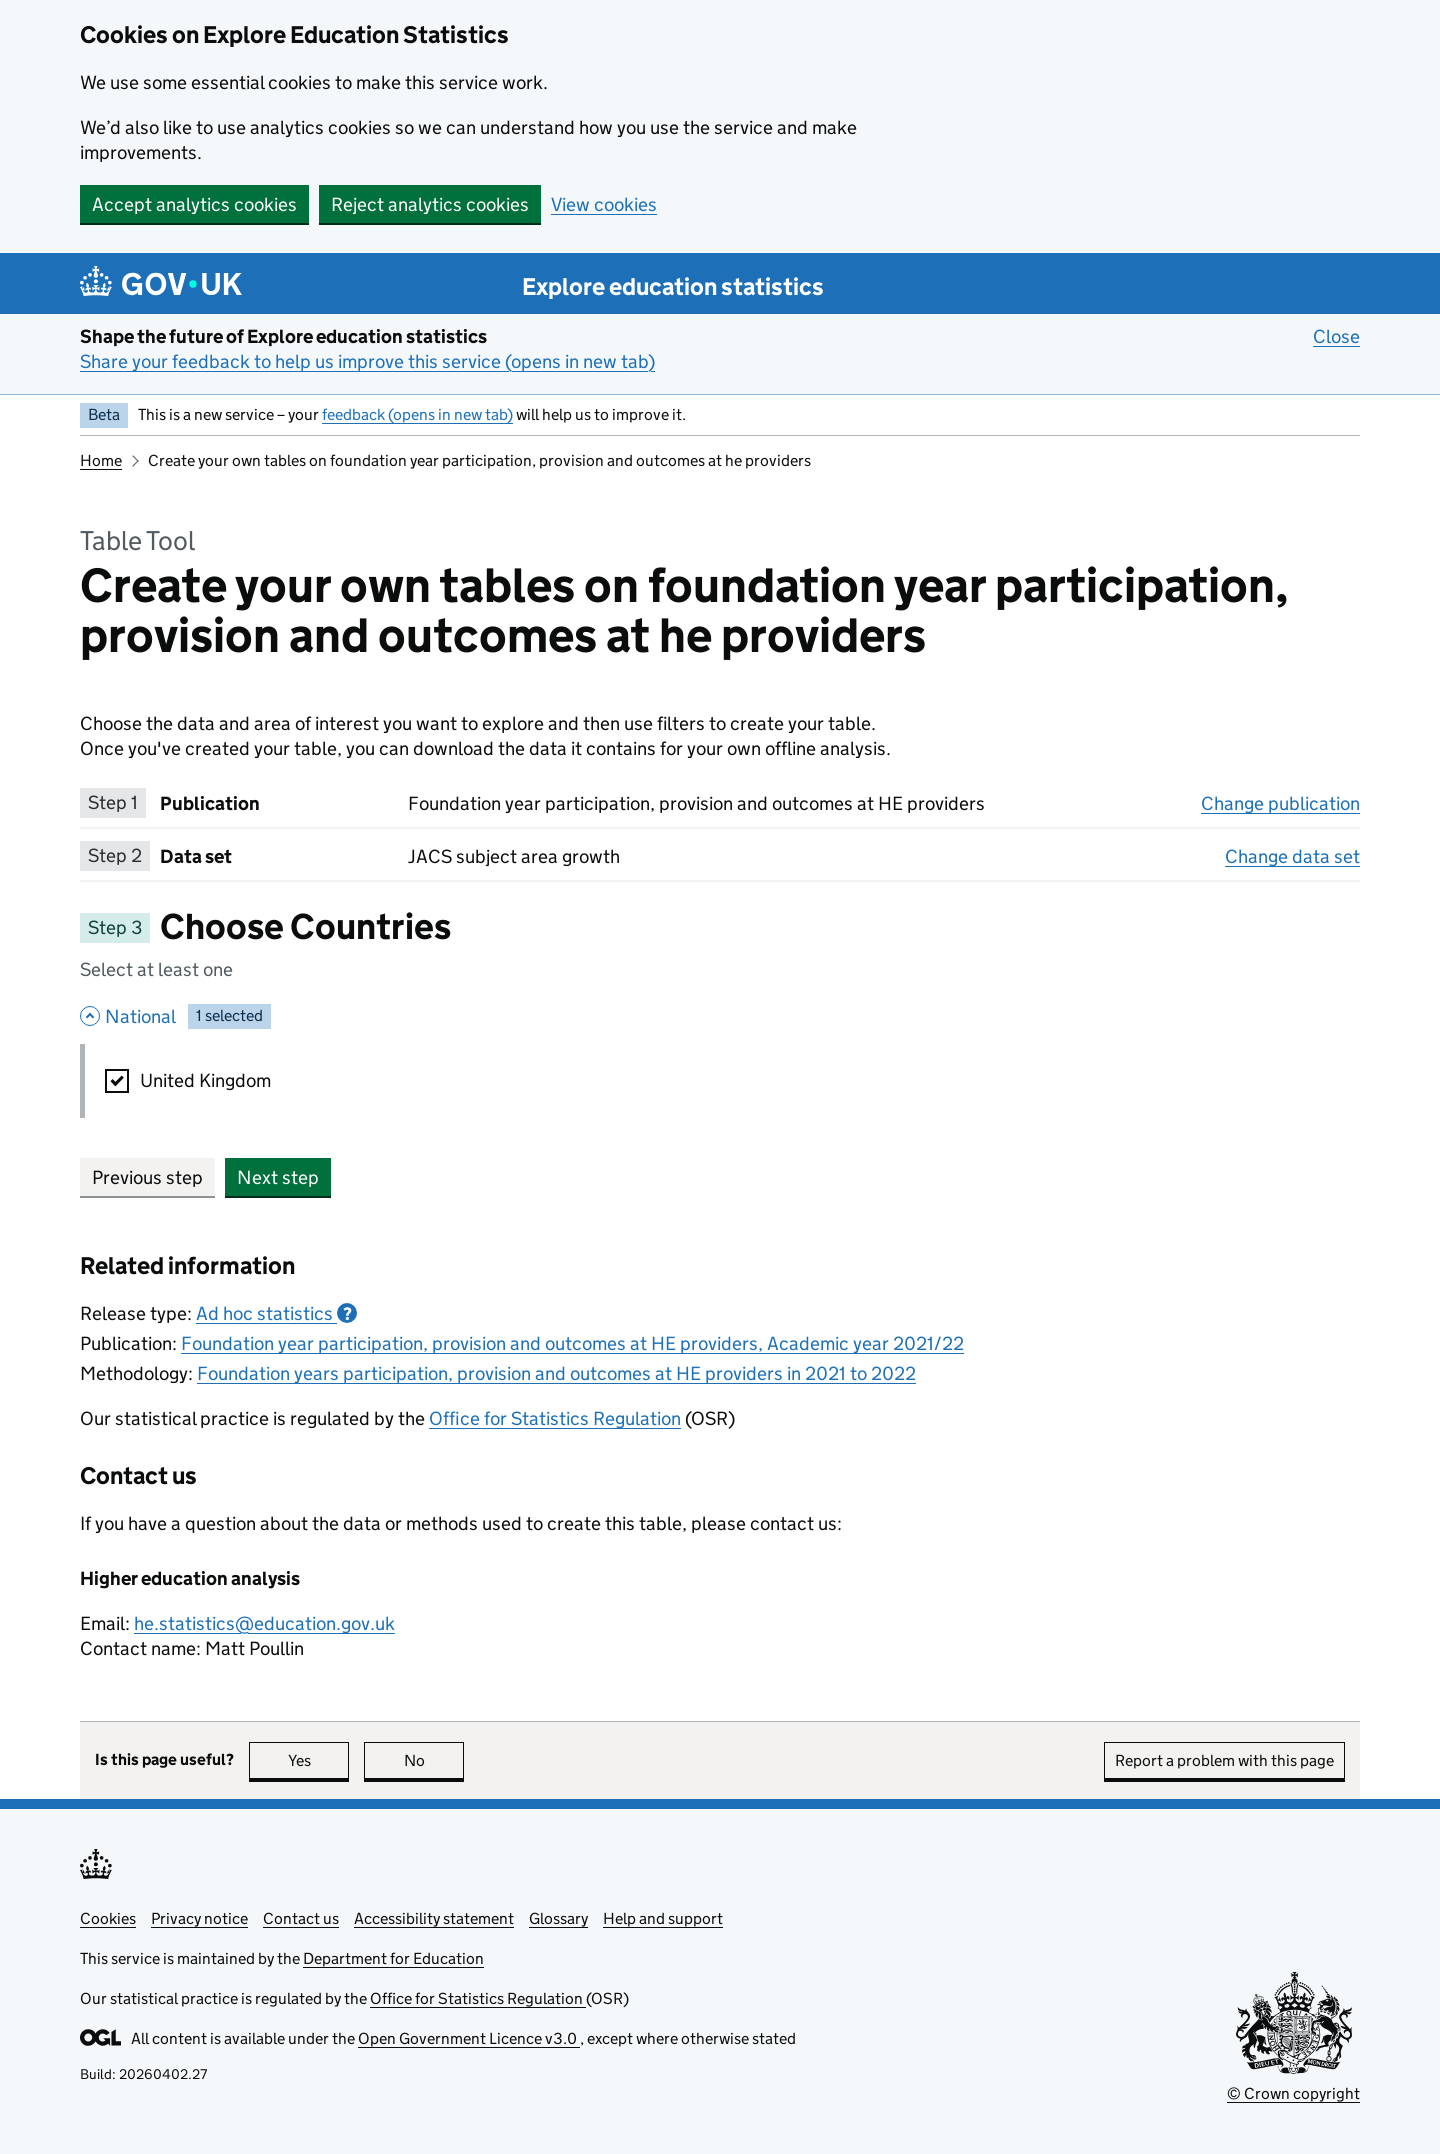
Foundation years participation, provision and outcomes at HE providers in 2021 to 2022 (556, 1373)
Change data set (1292, 856)
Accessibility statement (434, 1918)
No (434, 1760)
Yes (319, 1760)
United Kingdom (205, 1080)
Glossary (558, 1918)
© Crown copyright (1293, 2093)
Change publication (1280, 803)
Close (1336, 336)
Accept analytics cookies (194, 204)
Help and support (663, 1918)
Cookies (108, 1918)
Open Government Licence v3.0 (469, 2038)
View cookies (604, 204)
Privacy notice (199, 1918)
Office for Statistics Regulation (555, 1418)
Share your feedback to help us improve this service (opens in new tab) (367, 361)
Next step (278, 1177)
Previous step (147, 1177)
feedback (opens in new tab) (417, 414)
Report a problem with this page (1224, 1760)
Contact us (301, 1918)
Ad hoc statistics (276, 1313)
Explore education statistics (673, 286)
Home (101, 460)
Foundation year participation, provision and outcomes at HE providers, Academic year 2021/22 (572, 1343)
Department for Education (393, 1958)
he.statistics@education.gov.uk (264, 1623)
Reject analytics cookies (430, 204)
